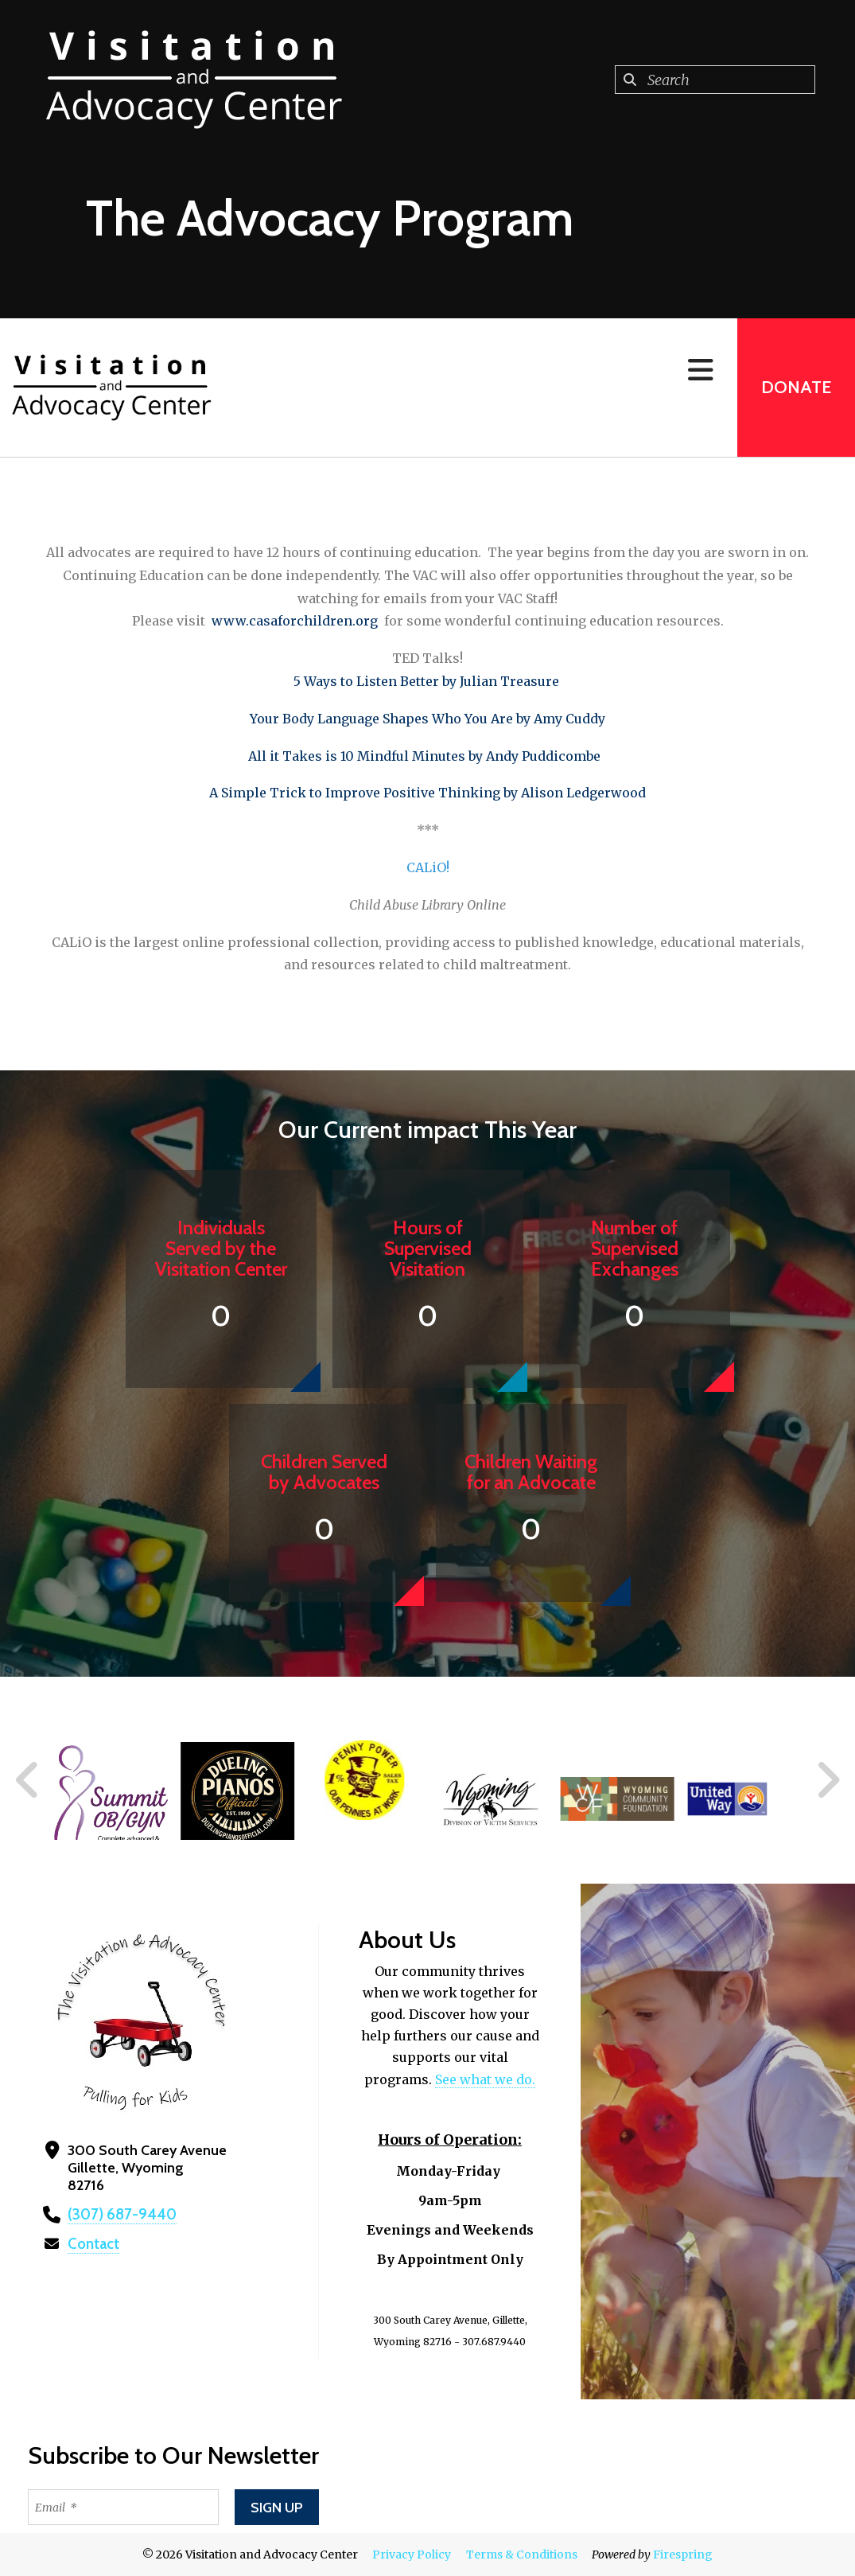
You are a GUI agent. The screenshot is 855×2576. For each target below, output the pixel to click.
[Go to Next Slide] (827, 1780)
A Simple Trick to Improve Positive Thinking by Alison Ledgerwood (427, 793)
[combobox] (715, 79)
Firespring (683, 2554)
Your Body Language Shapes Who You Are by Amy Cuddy (427, 719)
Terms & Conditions (521, 2554)
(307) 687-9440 (118, 2214)
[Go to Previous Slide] (28, 1780)
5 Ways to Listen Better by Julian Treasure (426, 681)
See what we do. (485, 2079)
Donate (796, 387)
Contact (93, 2244)
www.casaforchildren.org (295, 621)
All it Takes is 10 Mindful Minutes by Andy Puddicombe (426, 756)
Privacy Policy (411, 2554)
